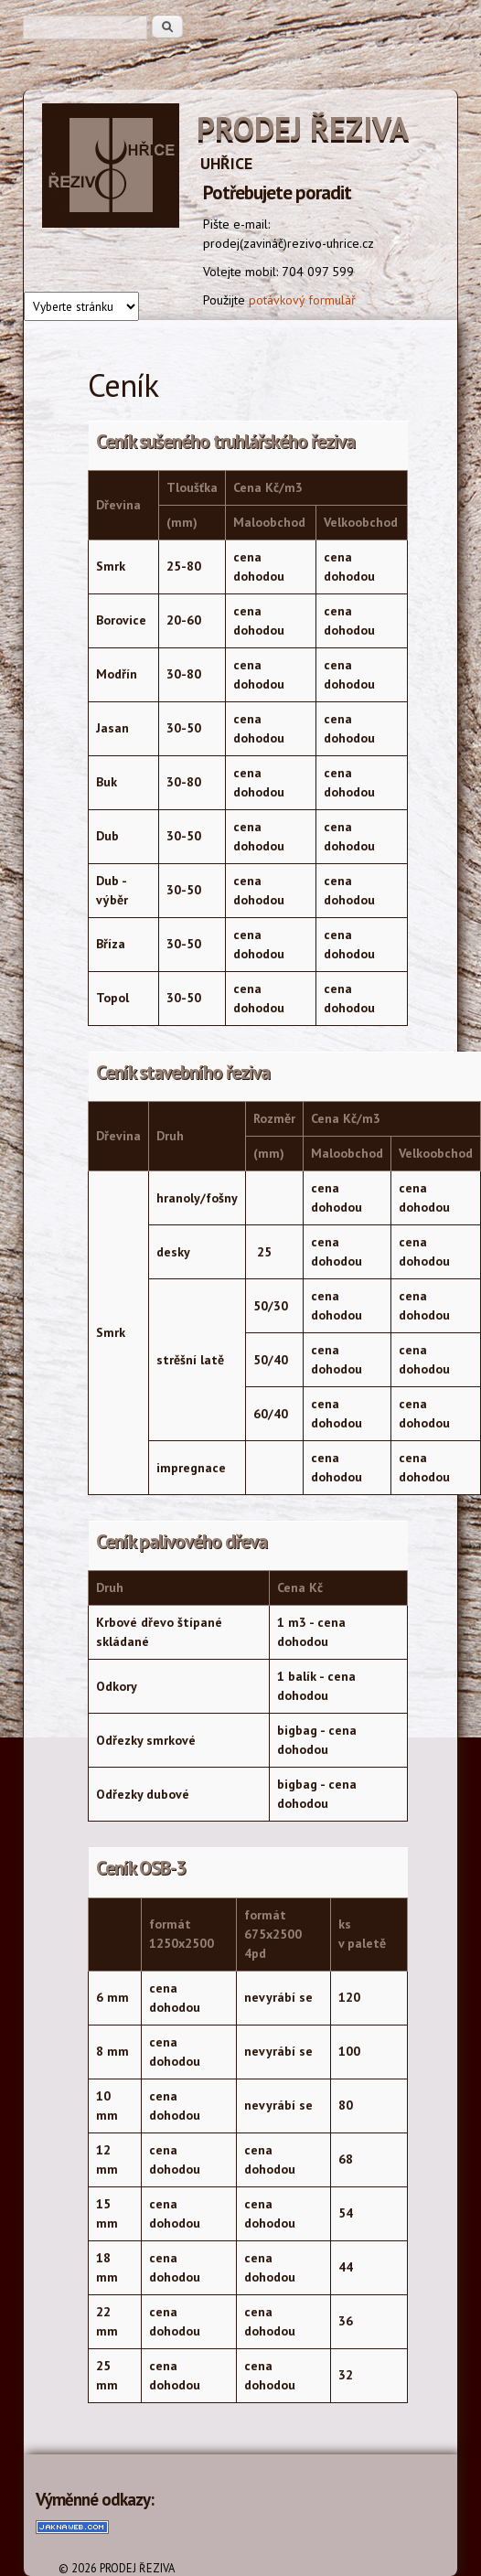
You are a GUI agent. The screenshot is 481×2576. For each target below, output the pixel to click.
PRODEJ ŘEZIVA (303, 128)
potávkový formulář (302, 300)
